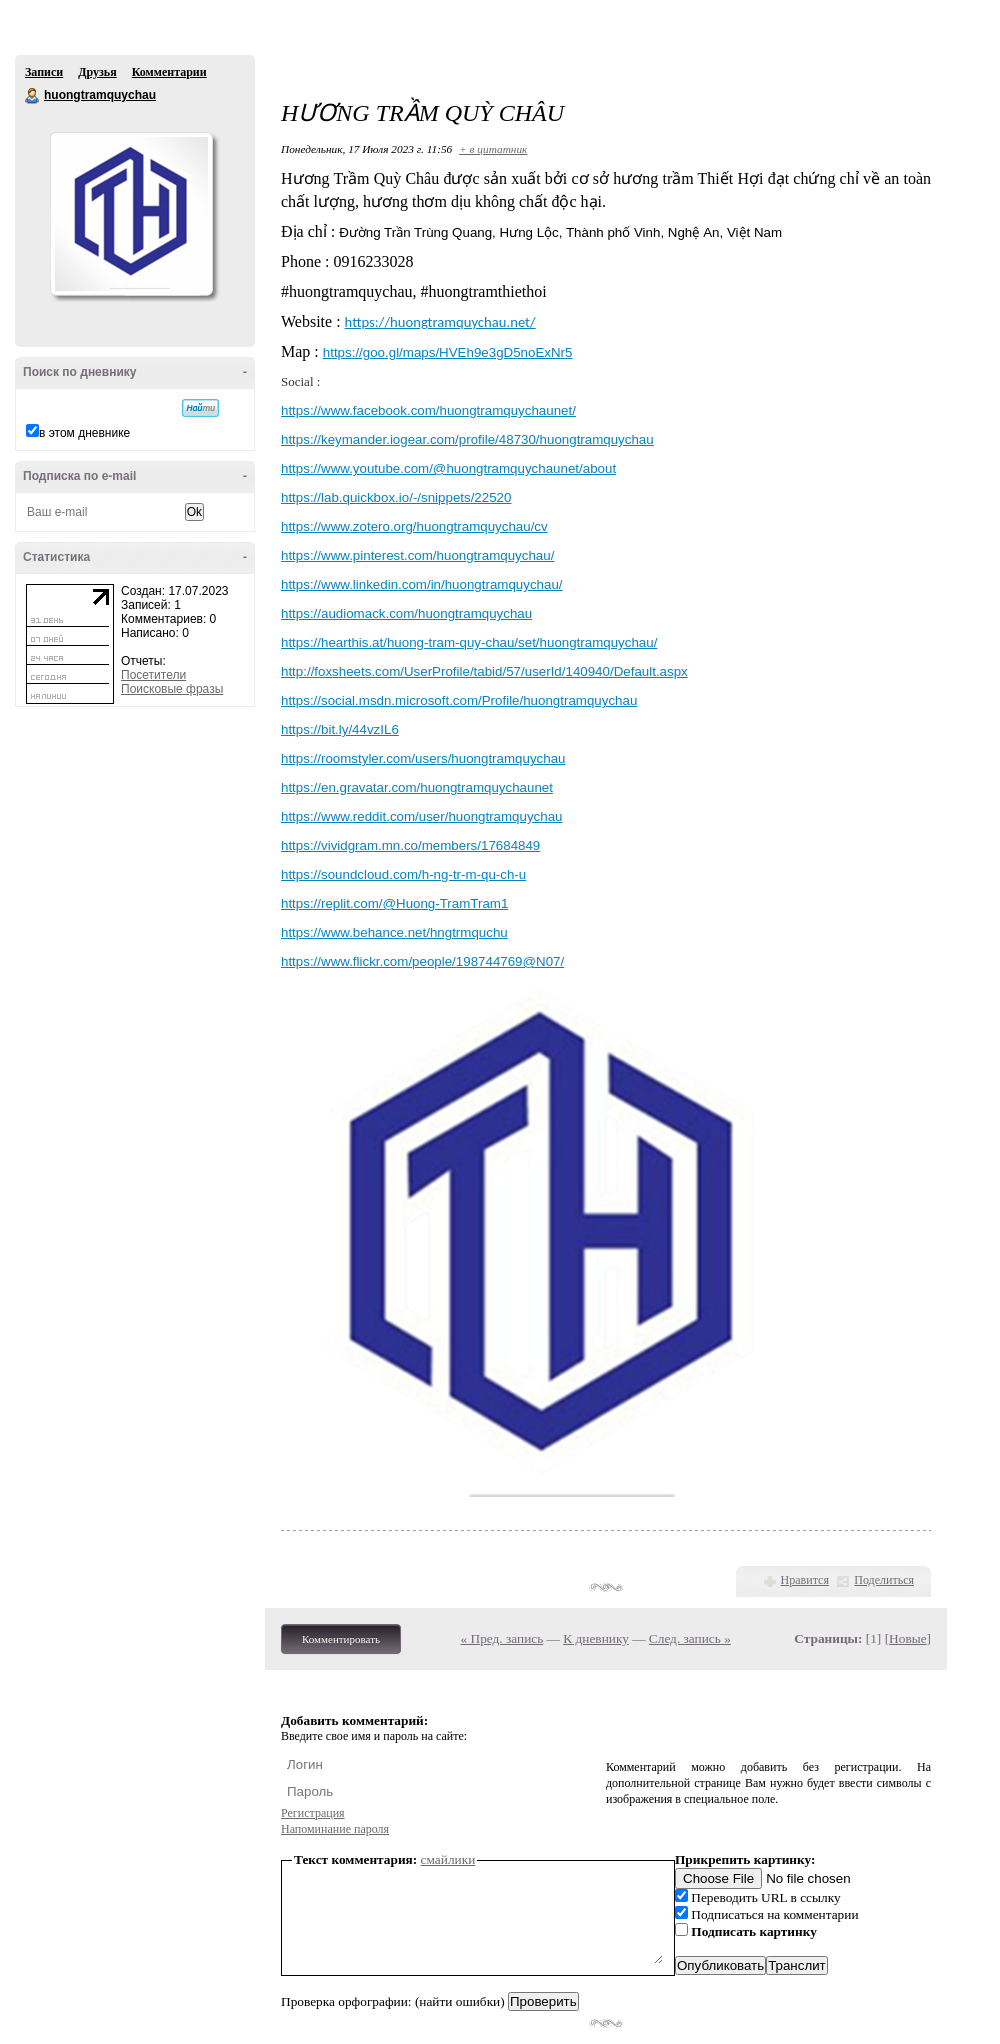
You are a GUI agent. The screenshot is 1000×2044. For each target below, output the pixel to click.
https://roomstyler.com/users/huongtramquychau (423, 758)
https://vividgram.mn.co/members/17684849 (410, 845)
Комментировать (341, 1639)
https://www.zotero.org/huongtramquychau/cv (414, 526)
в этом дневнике (84, 433)
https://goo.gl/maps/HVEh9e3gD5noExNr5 (448, 352)
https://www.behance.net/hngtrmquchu (394, 932)
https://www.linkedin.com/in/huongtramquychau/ (422, 584)
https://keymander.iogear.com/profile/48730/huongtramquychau (467, 439)
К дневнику (596, 1638)
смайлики (448, 1859)
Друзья (97, 72)
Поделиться (884, 1580)
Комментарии (169, 72)
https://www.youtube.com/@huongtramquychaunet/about (448, 468)
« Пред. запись (502, 1638)
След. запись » (690, 1638)
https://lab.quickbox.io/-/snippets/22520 (396, 497)
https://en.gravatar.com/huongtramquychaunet (417, 787)
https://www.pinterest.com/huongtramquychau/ (417, 555)
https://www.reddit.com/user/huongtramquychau (422, 816)
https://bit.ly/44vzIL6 (340, 729)
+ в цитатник (493, 149)
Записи (44, 72)
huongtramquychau (33, 96)
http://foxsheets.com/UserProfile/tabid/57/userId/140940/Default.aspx (484, 671)
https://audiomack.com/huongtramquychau (406, 613)
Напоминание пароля (335, 1829)
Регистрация (313, 1813)
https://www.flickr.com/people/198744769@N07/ (422, 961)
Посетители (153, 675)
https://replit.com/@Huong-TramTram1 (394, 903)
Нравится (805, 1580)
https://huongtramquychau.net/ (440, 322)
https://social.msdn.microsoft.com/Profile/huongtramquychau (459, 700)
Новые (907, 1638)
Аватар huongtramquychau (131, 214)
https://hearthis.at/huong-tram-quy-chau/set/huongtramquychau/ (469, 642)
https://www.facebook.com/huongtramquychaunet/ (428, 410)
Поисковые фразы (172, 689)
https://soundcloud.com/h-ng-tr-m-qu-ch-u (403, 874)
